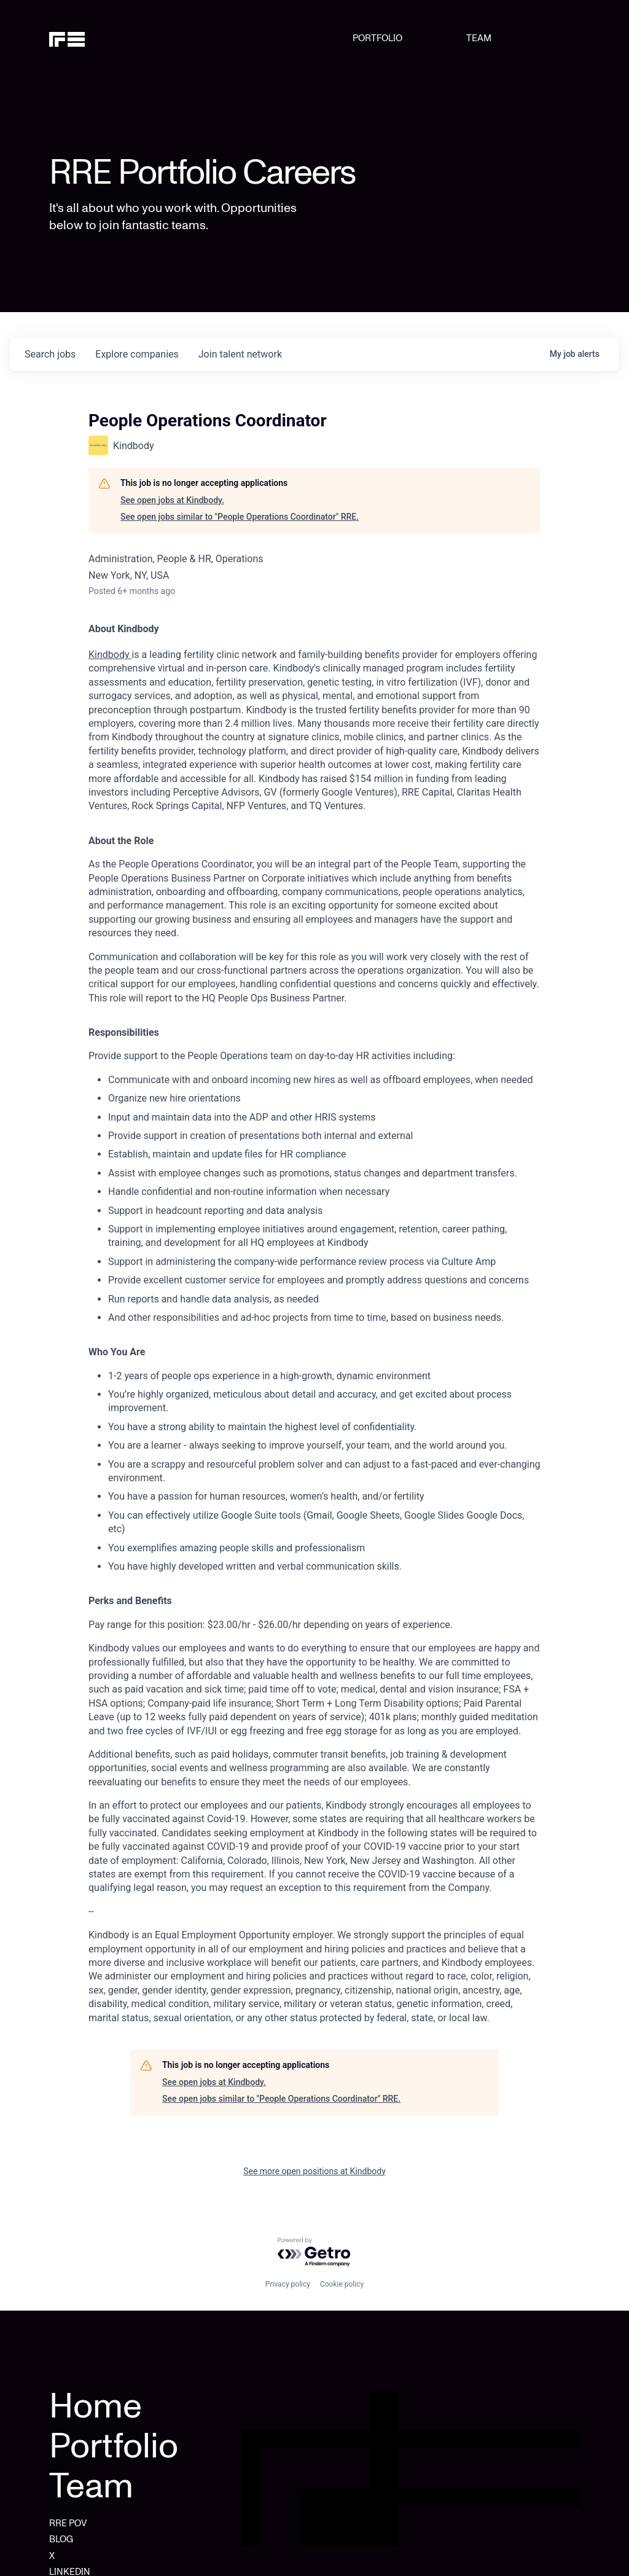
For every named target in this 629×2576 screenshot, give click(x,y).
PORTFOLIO (377, 38)
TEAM (478, 38)
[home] (87, 38)
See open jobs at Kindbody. (172, 500)
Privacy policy (287, 2284)
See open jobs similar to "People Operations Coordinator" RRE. (239, 517)
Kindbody (109, 654)
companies (136, 354)
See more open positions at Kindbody (314, 2171)
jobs (50, 354)
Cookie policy (342, 2284)
